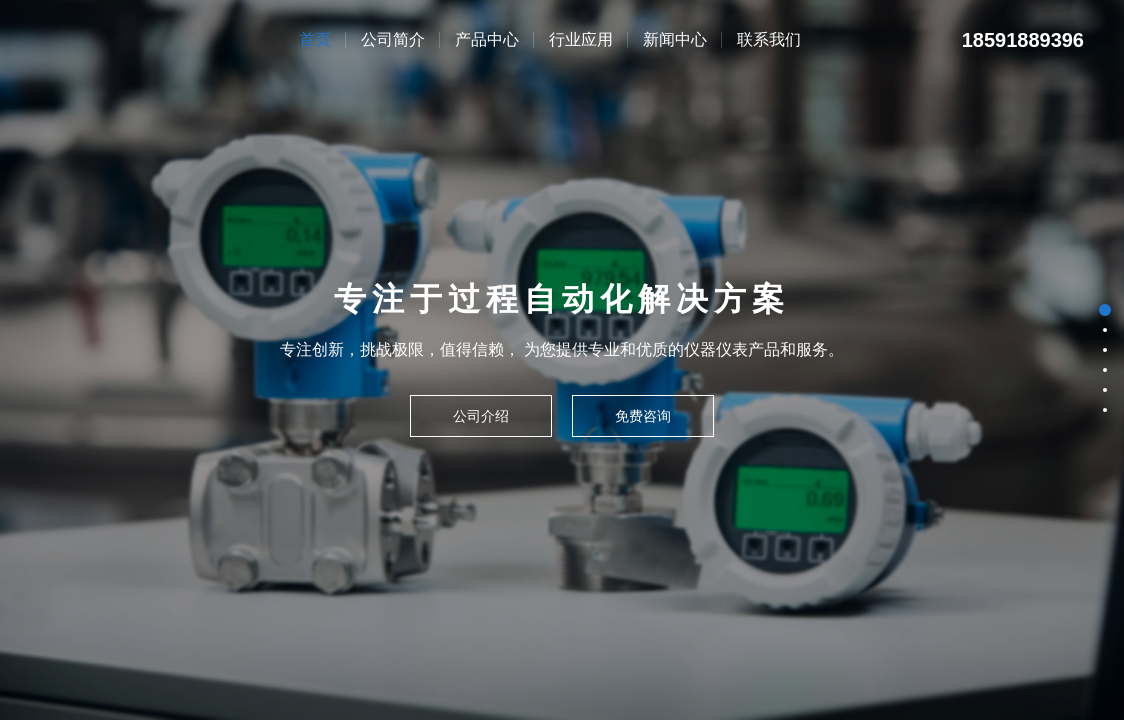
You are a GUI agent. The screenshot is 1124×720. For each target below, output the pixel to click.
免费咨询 (643, 416)
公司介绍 (481, 416)
